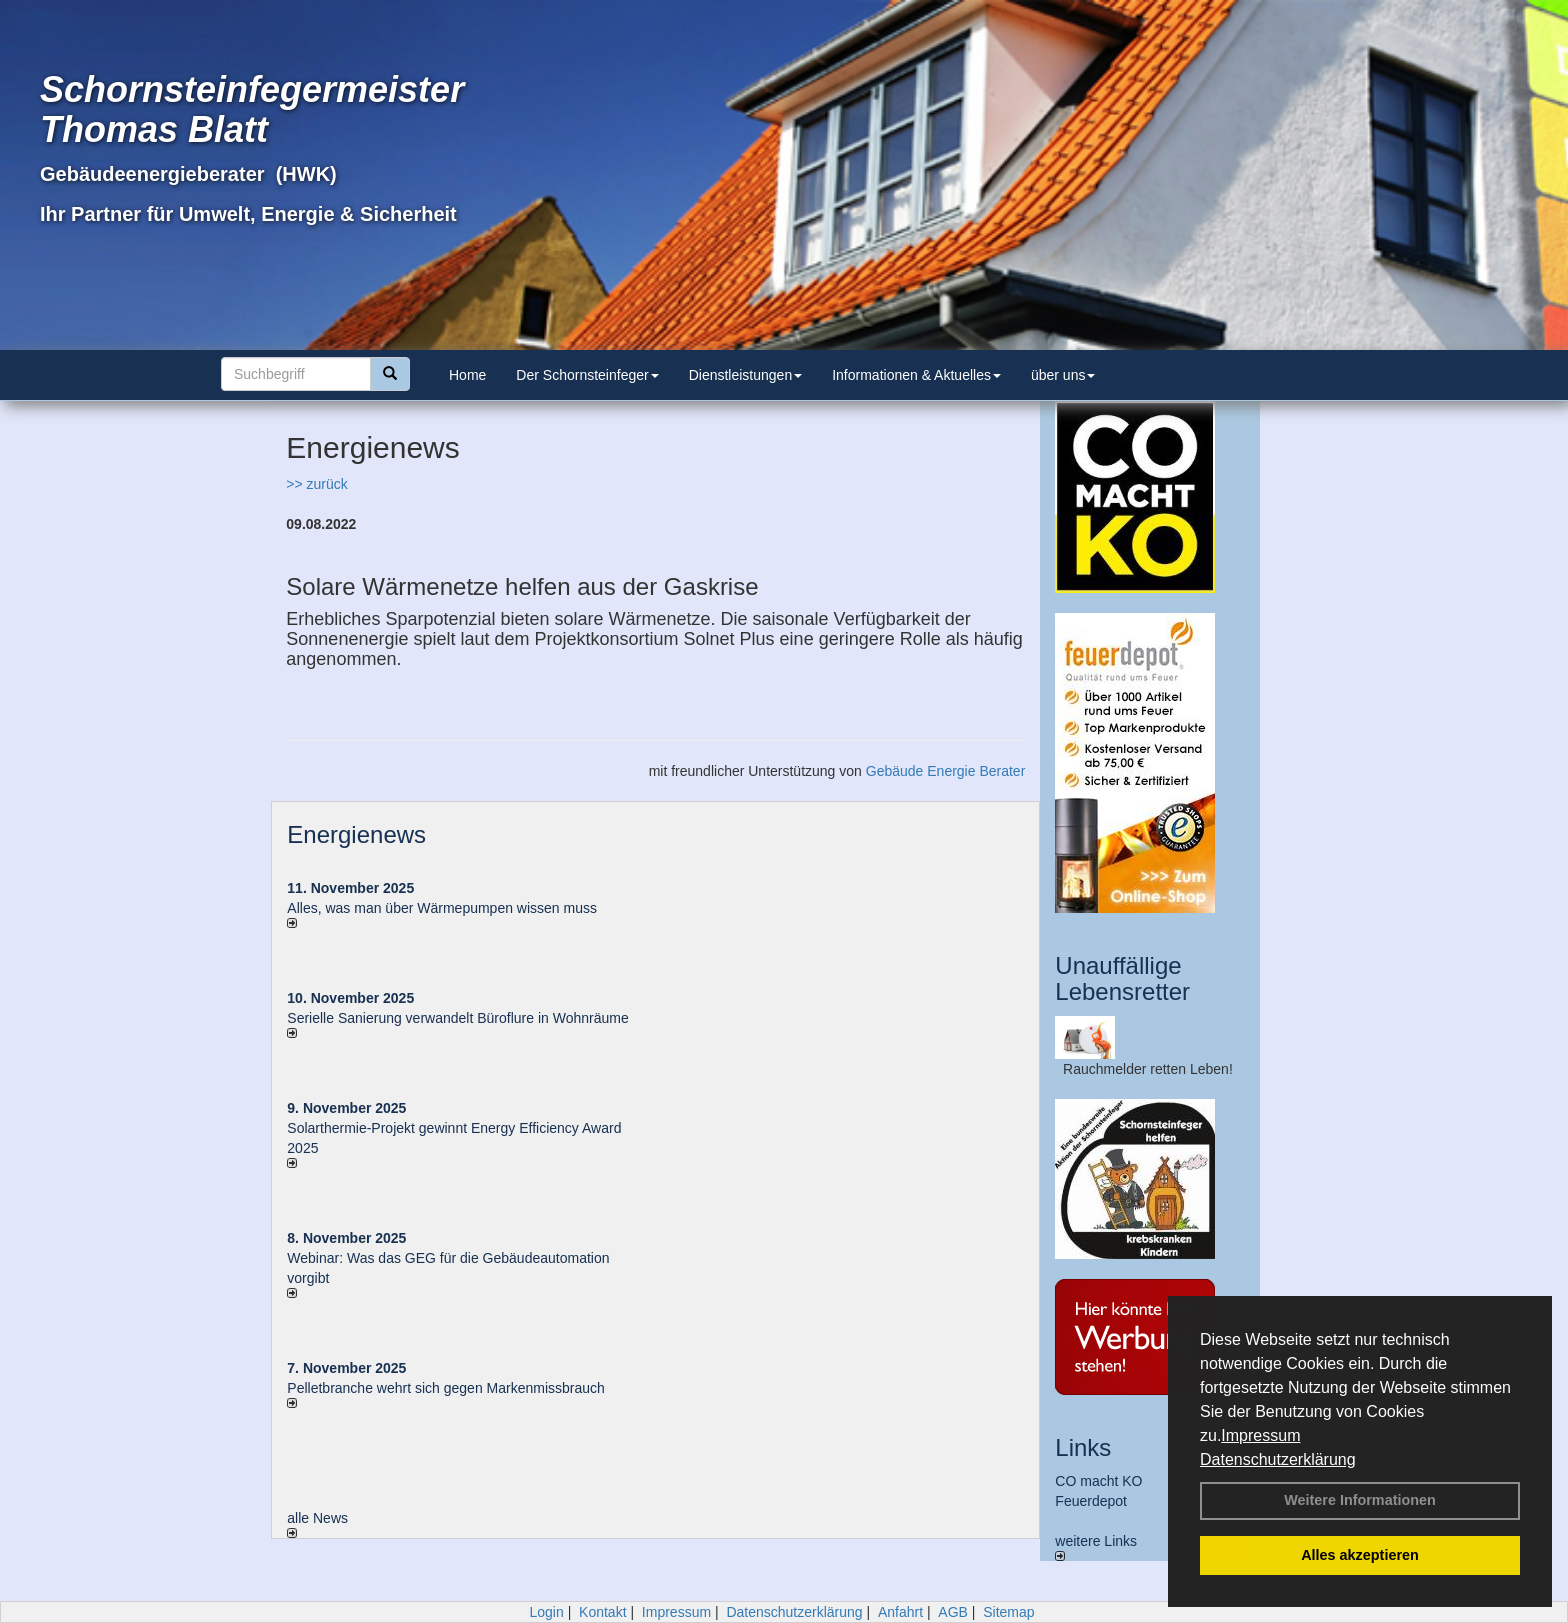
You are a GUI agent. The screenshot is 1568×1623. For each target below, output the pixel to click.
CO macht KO (1098, 1481)
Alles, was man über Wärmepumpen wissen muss (442, 908)
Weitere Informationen (1360, 1500)
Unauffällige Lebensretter (1122, 978)
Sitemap (1008, 1612)
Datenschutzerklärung (1278, 1459)
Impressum (1260, 1435)
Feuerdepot (1091, 1501)
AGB (953, 1612)
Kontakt (602, 1612)
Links (1083, 1447)
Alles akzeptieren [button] (1360, 1555)
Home (467, 375)
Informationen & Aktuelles (916, 375)
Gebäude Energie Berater (946, 771)
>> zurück (316, 484)
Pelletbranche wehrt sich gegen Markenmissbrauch (446, 1388)
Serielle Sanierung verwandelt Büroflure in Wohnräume (457, 1018)
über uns (1063, 375)
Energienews (356, 834)
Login (546, 1612)
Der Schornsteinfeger (587, 375)
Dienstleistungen (746, 375)
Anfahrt (900, 1612)
